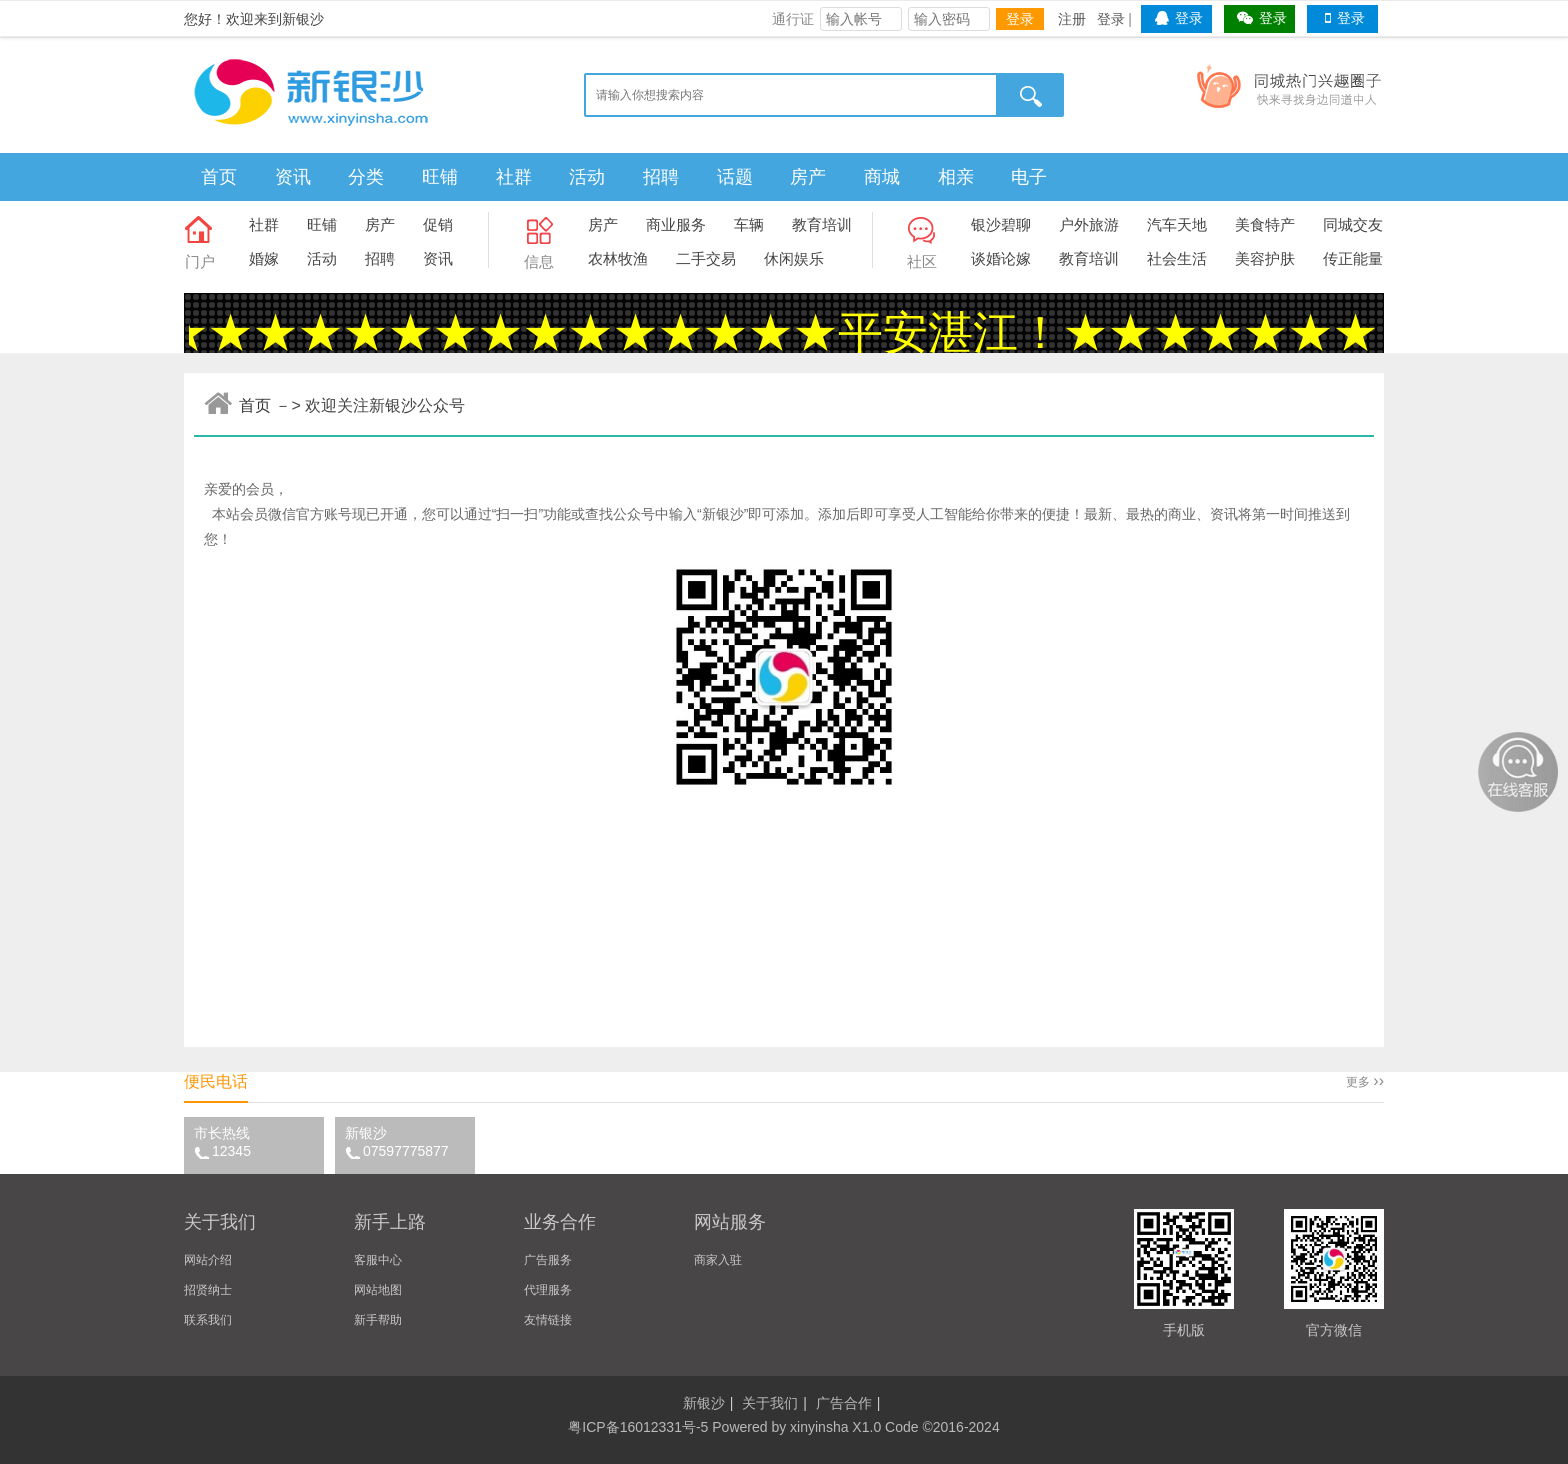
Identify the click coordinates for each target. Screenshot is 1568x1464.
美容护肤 (1265, 258)
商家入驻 (718, 1260)
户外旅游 (1089, 224)
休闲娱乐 (794, 258)
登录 (1020, 19)
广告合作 (844, 1403)
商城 (882, 177)
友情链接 (548, 1320)
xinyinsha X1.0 (835, 1427)
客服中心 (378, 1260)
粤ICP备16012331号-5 (638, 1427)
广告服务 (548, 1260)
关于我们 (770, 1403)
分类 (366, 177)
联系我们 (208, 1320)
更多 (1365, 1082)
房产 (808, 177)
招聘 (661, 177)
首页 (219, 177)
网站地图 (378, 1290)
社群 (514, 177)
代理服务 (548, 1290)
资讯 (293, 177)
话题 (735, 177)
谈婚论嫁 (1001, 258)
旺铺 (440, 177)
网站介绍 (208, 1260)
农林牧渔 (618, 258)
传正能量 (1353, 258)
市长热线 (259, 1142)
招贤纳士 (208, 1290)
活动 (587, 177)
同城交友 (1353, 224)
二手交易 (706, 258)
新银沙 (410, 1142)
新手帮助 (378, 1320)
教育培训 (822, 224)
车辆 (749, 224)
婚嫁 (264, 258)
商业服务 (676, 224)
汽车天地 (1177, 224)
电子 (1029, 177)
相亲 (956, 177)
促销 (438, 224)
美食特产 (1265, 224)
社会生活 (1177, 258)
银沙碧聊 (1001, 224)
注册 (1072, 19)
